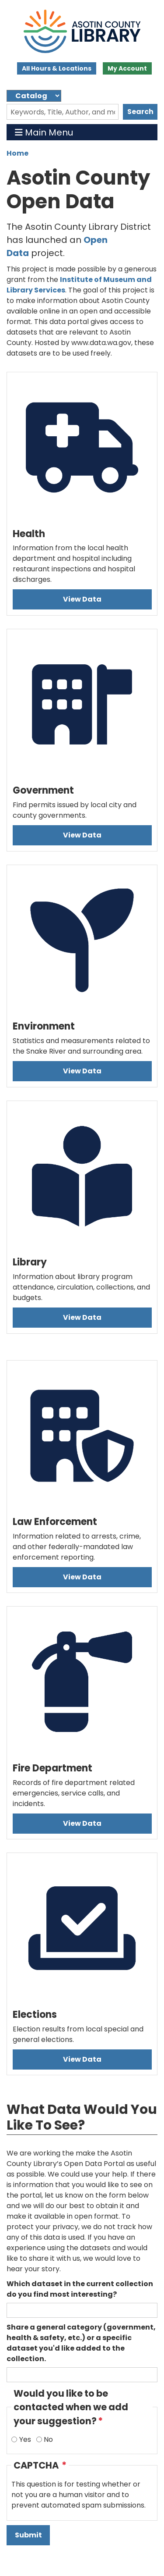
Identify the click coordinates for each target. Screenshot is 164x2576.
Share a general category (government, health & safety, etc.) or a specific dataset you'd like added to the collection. (81, 2343)
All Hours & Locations (56, 68)
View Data (82, 599)
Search (140, 112)
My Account (127, 68)
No (48, 2439)
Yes (25, 2439)
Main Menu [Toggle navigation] (44, 132)
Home (17, 153)
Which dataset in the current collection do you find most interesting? (80, 2289)
